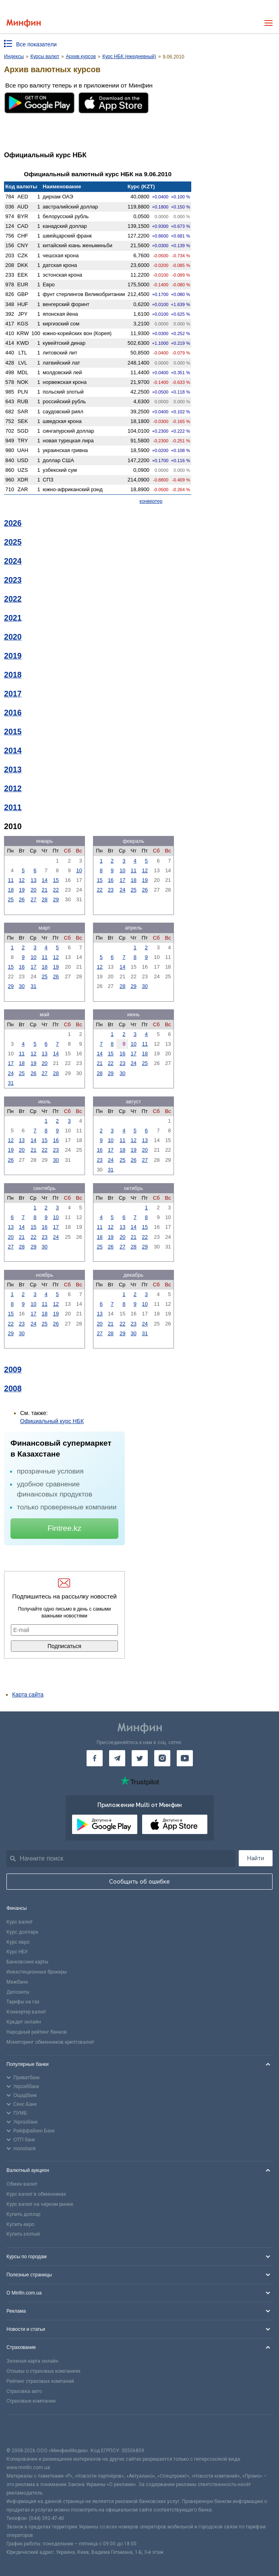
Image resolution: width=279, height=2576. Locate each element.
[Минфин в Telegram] (117, 1758)
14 (45, 880)
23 (111, 890)
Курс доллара (22, 1932)
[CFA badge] (24, 2430)
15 (56, 880)
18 (10, 890)
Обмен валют (21, 2184)
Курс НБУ (17, 1952)
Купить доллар (23, 2214)
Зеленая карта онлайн (32, 2361)
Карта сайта (27, 1694)
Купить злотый (23, 2234)
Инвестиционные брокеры (36, 1972)
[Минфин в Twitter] (140, 1758)
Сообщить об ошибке (139, 1881)
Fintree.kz (64, 1528)
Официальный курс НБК (52, 1421)
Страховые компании (31, 2401)
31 (33, 986)
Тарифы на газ (22, 2002)
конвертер (151, 501)
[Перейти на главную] (23, 23)
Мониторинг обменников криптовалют (50, 2042)
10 (79, 870)
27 (33, 899)
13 (33, 880)
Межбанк (17, 1982)
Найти (255, 1858)
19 (22, 890)
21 (45, 890)
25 (10, 899)
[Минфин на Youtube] (185, 1758)
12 (22, 880)
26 (22, 899)
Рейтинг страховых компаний (40, 2381)
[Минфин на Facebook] (95, 1758)
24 (122, 890)
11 (10, 880)
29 (56, 899)
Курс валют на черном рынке (39, 2204)
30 (22, 986)
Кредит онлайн (23, 2022)
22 (56, 890)
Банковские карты (27, 1962)
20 (33, 890)
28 (45, 899)
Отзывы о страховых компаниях (43, 2371)
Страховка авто (24, 2391)
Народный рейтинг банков (36, 2032)
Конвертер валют (26, 2012)
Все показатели (36, 44)
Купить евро (20, 2224)
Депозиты (17, 1992)
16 (111, 880)
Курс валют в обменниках (36, 2194)
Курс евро (17, 1942)
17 (122, 880)
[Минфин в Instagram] (162, 1758)
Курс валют (19, 1922)
